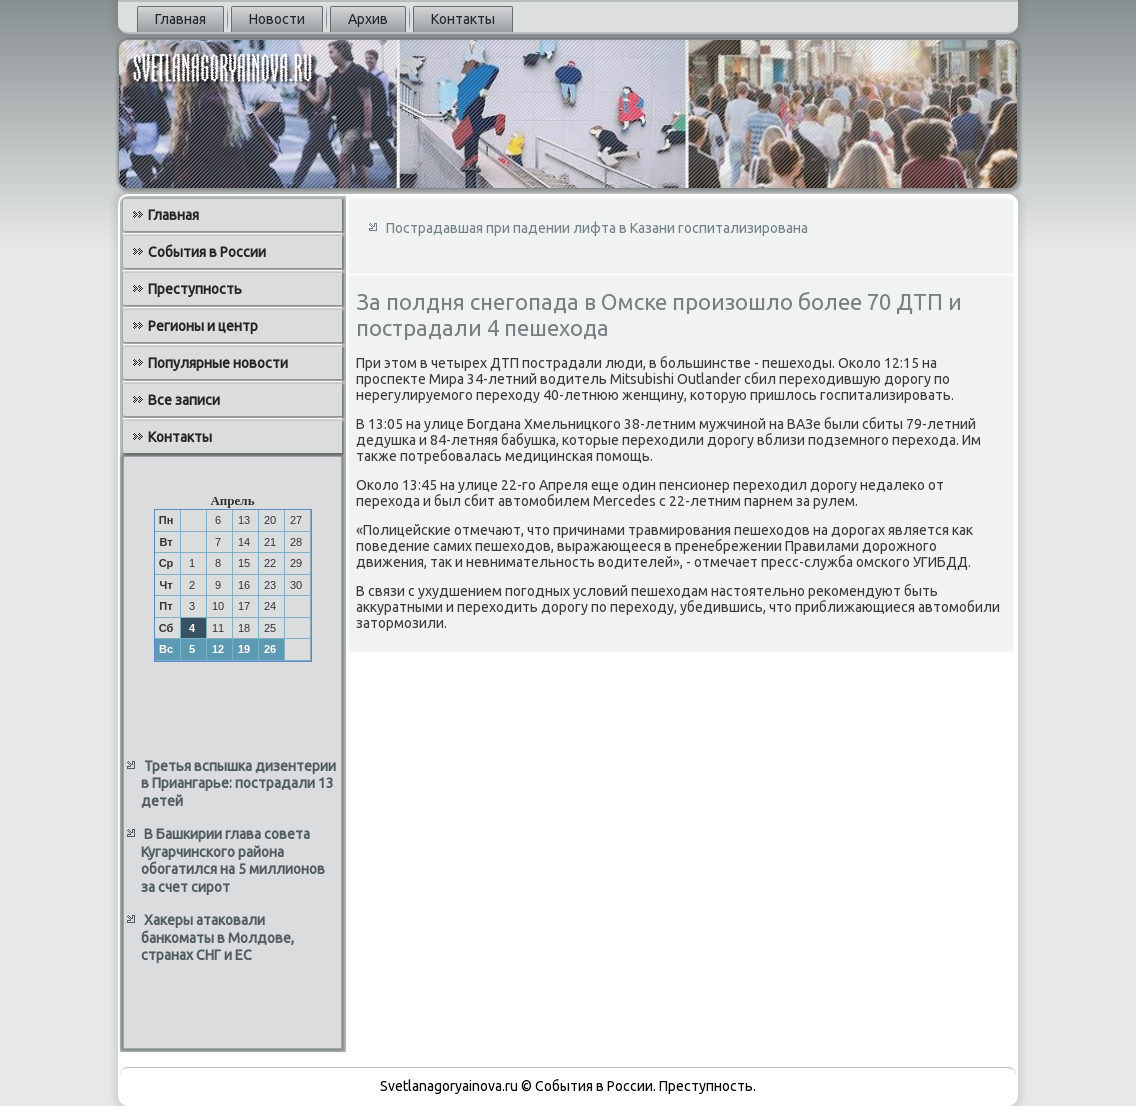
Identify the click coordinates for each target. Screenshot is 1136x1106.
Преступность (195, 289)
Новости (277, 19)
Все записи (184, 400)
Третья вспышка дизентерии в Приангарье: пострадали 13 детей (238, 783)
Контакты (463, 19)
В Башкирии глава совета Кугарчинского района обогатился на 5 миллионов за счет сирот (233, 860)
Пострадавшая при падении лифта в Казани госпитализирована (597, 228)
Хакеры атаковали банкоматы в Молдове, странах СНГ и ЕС (217, 937)
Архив (368, 19)
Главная (180, 19)
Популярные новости (218, 363)
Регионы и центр (203, 326)
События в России (207, 252)
